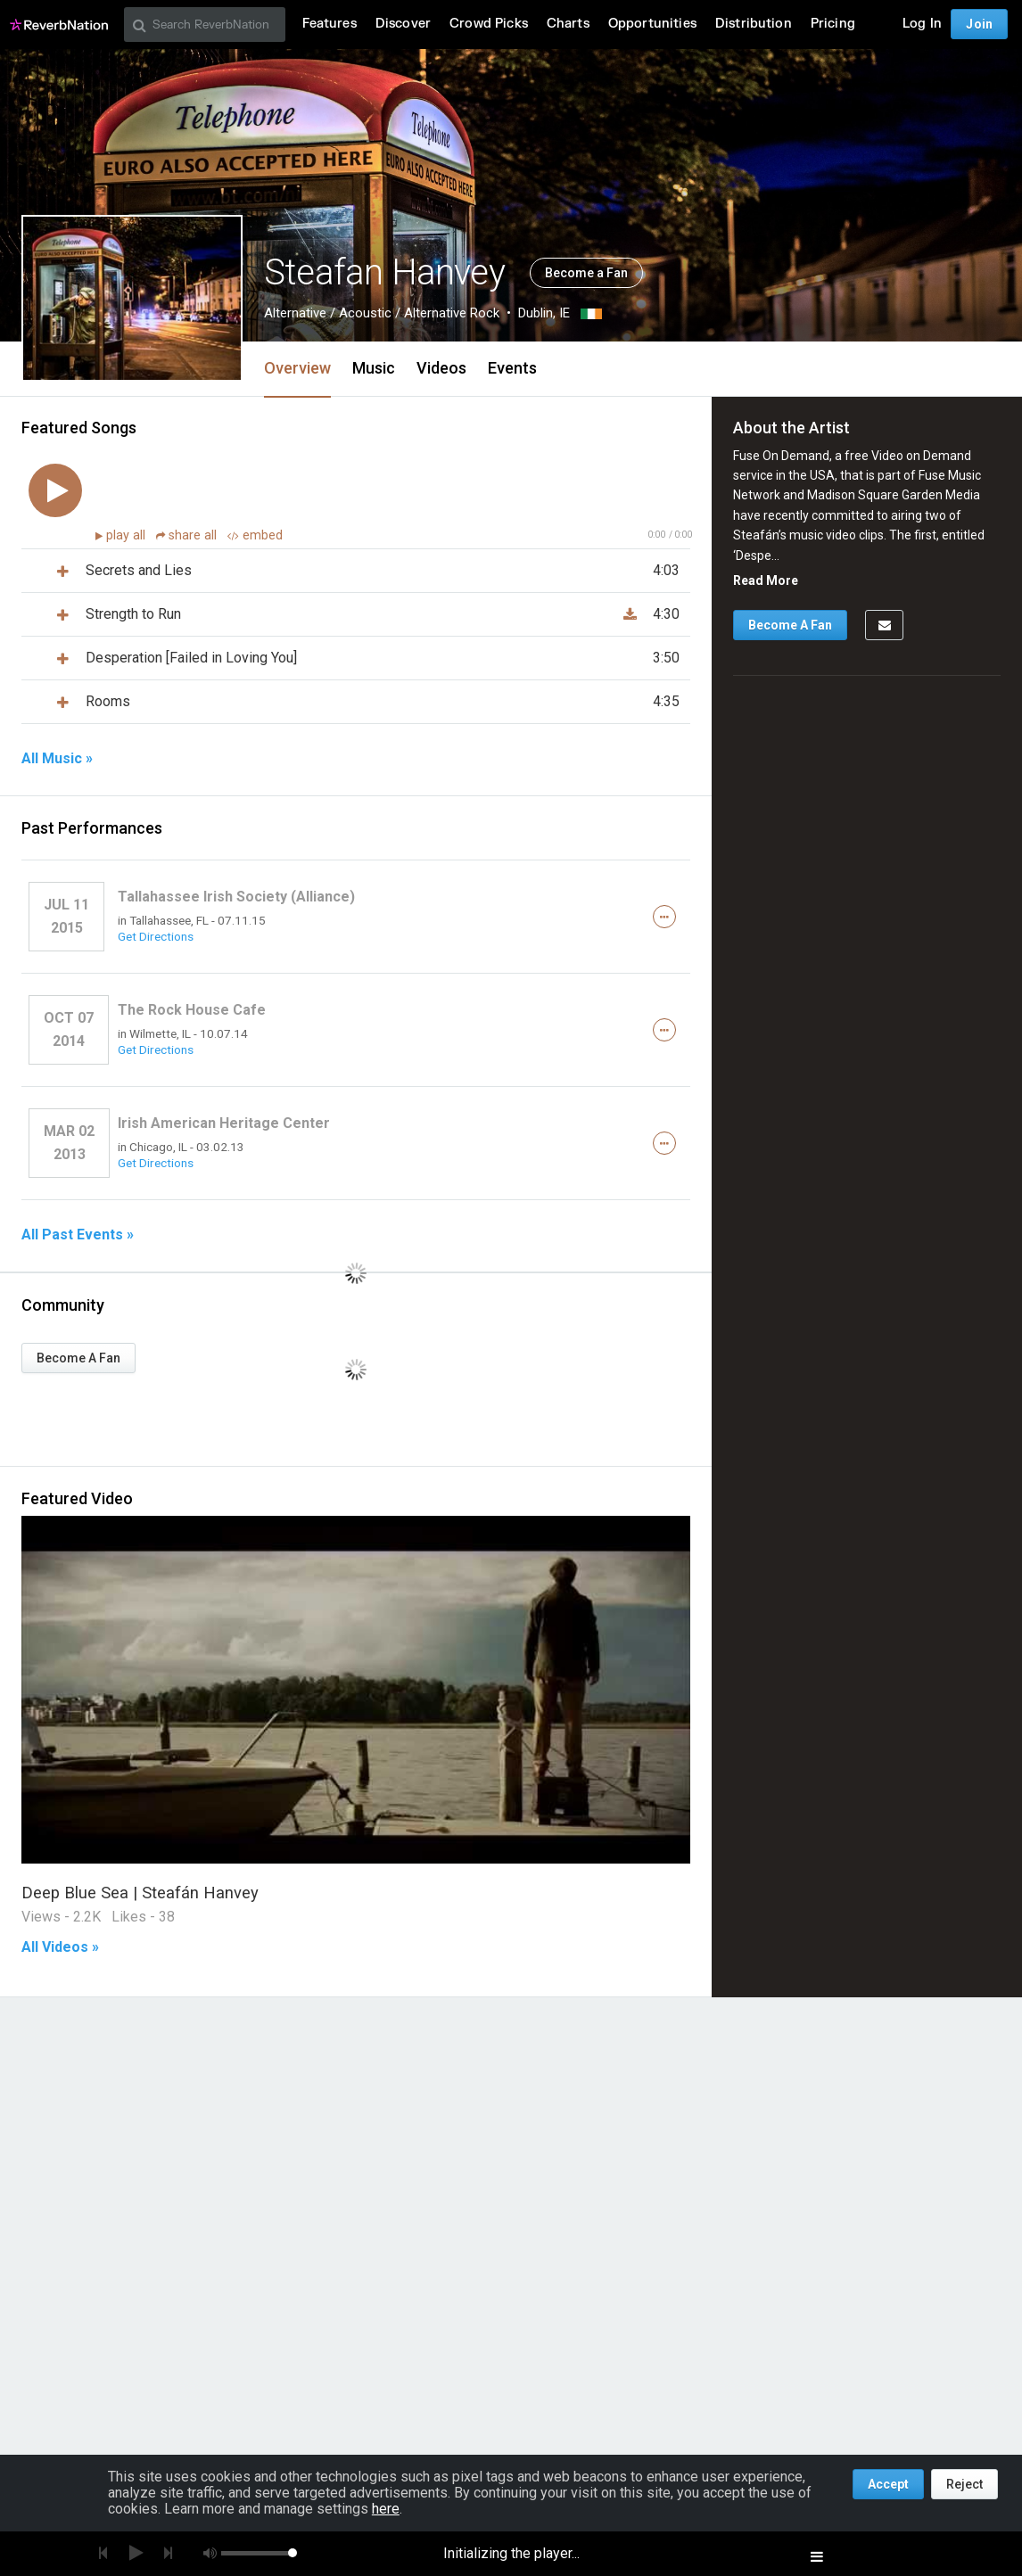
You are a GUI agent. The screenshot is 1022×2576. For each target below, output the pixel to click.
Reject (964, 2484)
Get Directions (156, 936)
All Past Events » (77, 1235)
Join (979, 24)
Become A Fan (78, 1358)
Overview (297, 367)
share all (188, 535)
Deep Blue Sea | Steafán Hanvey (140, 1892)
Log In (922, 23)
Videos (441, 367)
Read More (765, 580)
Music (373, 367)
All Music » (57, 759)
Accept (888, 2484)
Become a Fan (586, 273)
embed (255, 535)
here (386, 2508)
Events (512, 367)
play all (127, 535)
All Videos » (60, 1947)
